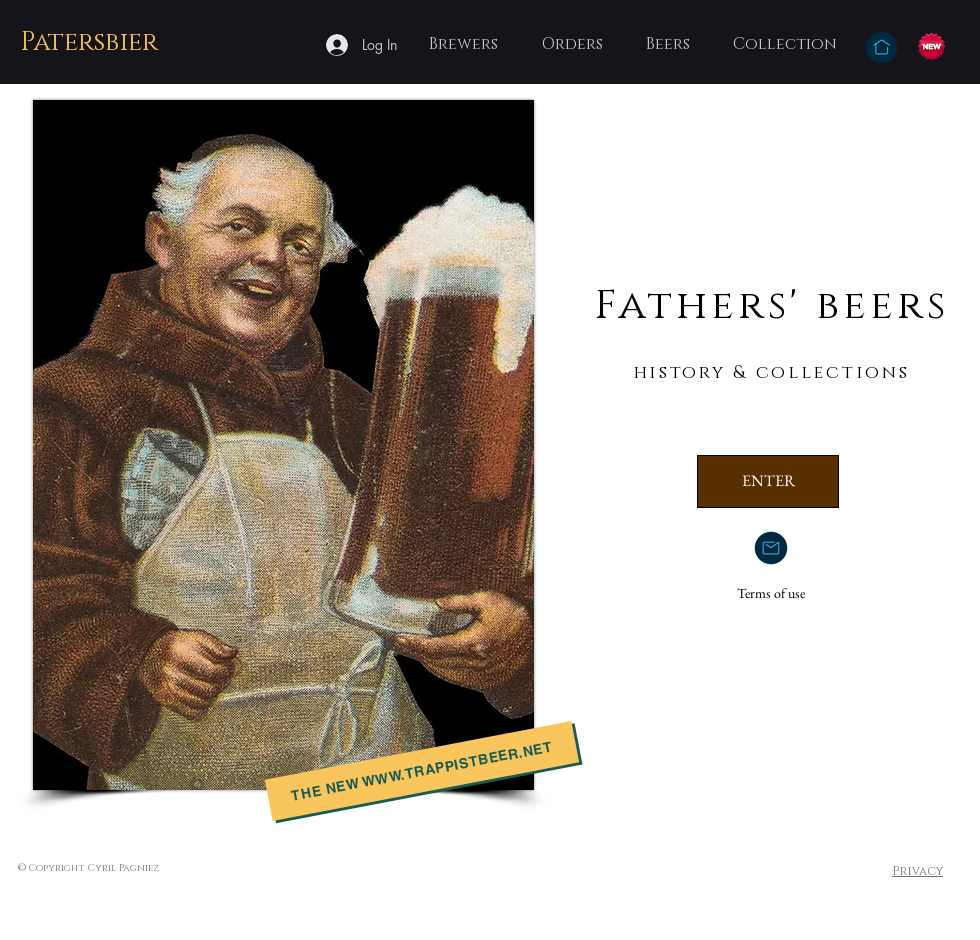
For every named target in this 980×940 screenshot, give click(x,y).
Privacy (917, 871)
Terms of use (771, 593)
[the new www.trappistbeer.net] (422, 771)
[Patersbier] (91, 43)
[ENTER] (768, 481)
